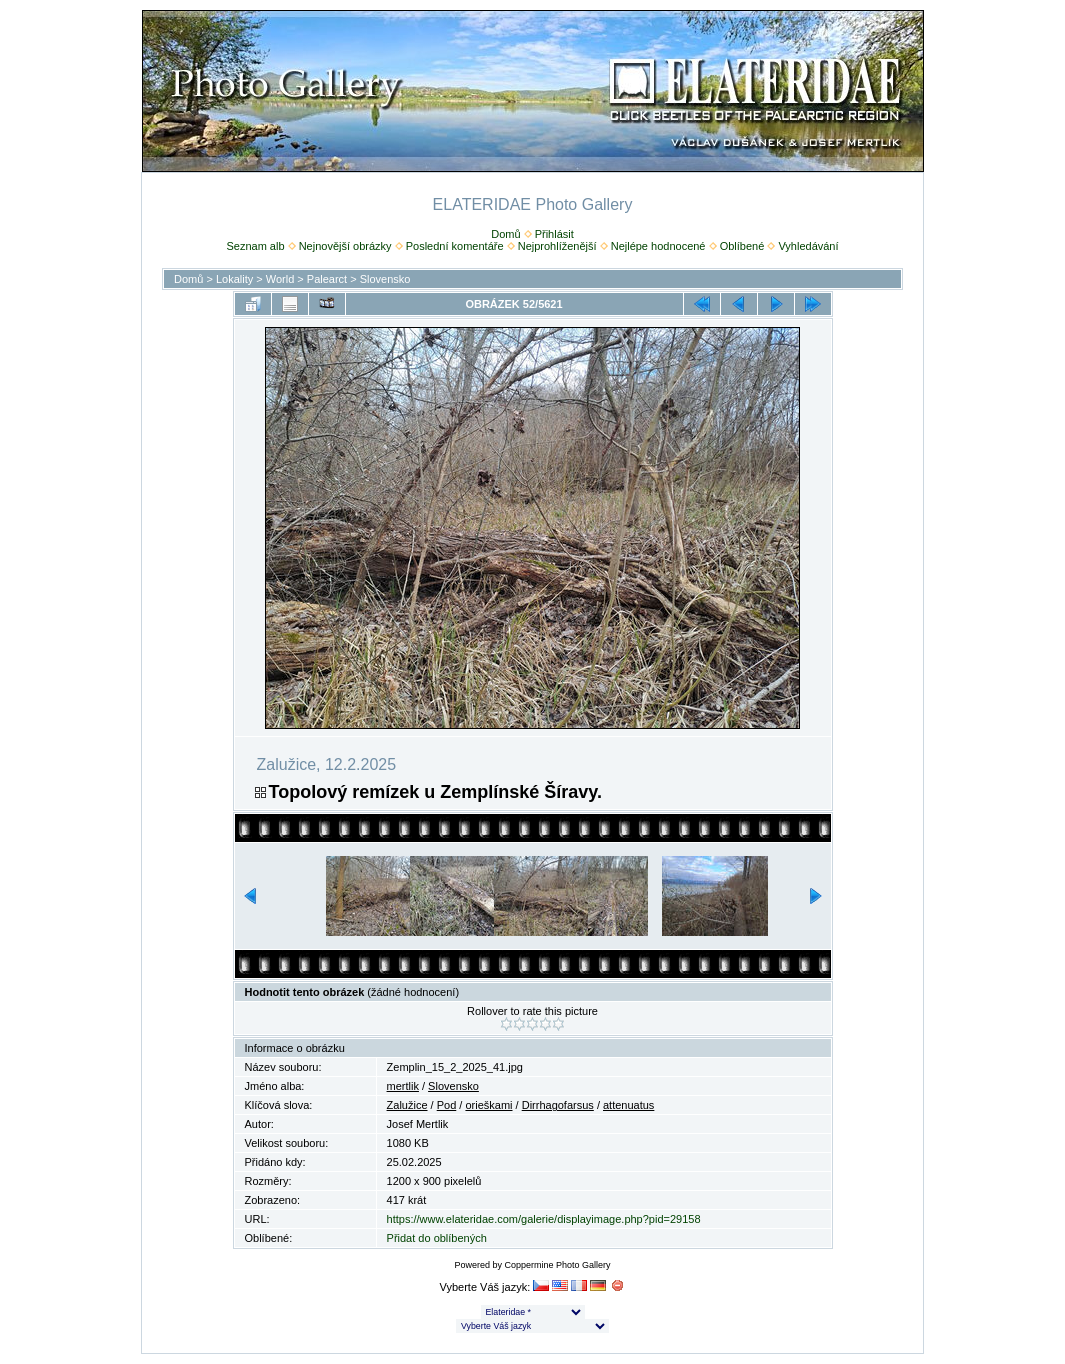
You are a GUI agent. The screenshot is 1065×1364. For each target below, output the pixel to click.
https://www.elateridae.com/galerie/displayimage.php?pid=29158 (544, 1219)
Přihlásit (554, 234)
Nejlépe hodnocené (658, 246)
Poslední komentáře (455, 246)
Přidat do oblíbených (437, 1238)
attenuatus (628, 1105)
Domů (505, 234)
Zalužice (407, 1105)
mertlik (403, 1086)
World (280, 279)
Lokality (234, 279)
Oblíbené (742, 246)
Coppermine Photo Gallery (557, 1265)
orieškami (488, 1105)
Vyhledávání (808, 246)
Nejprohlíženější (557, 246)
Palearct (327, 279)
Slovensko (385, 279)
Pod (447, 1105)
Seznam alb (255, 246)
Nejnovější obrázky (345, 246)
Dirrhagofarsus (558, 1105)
